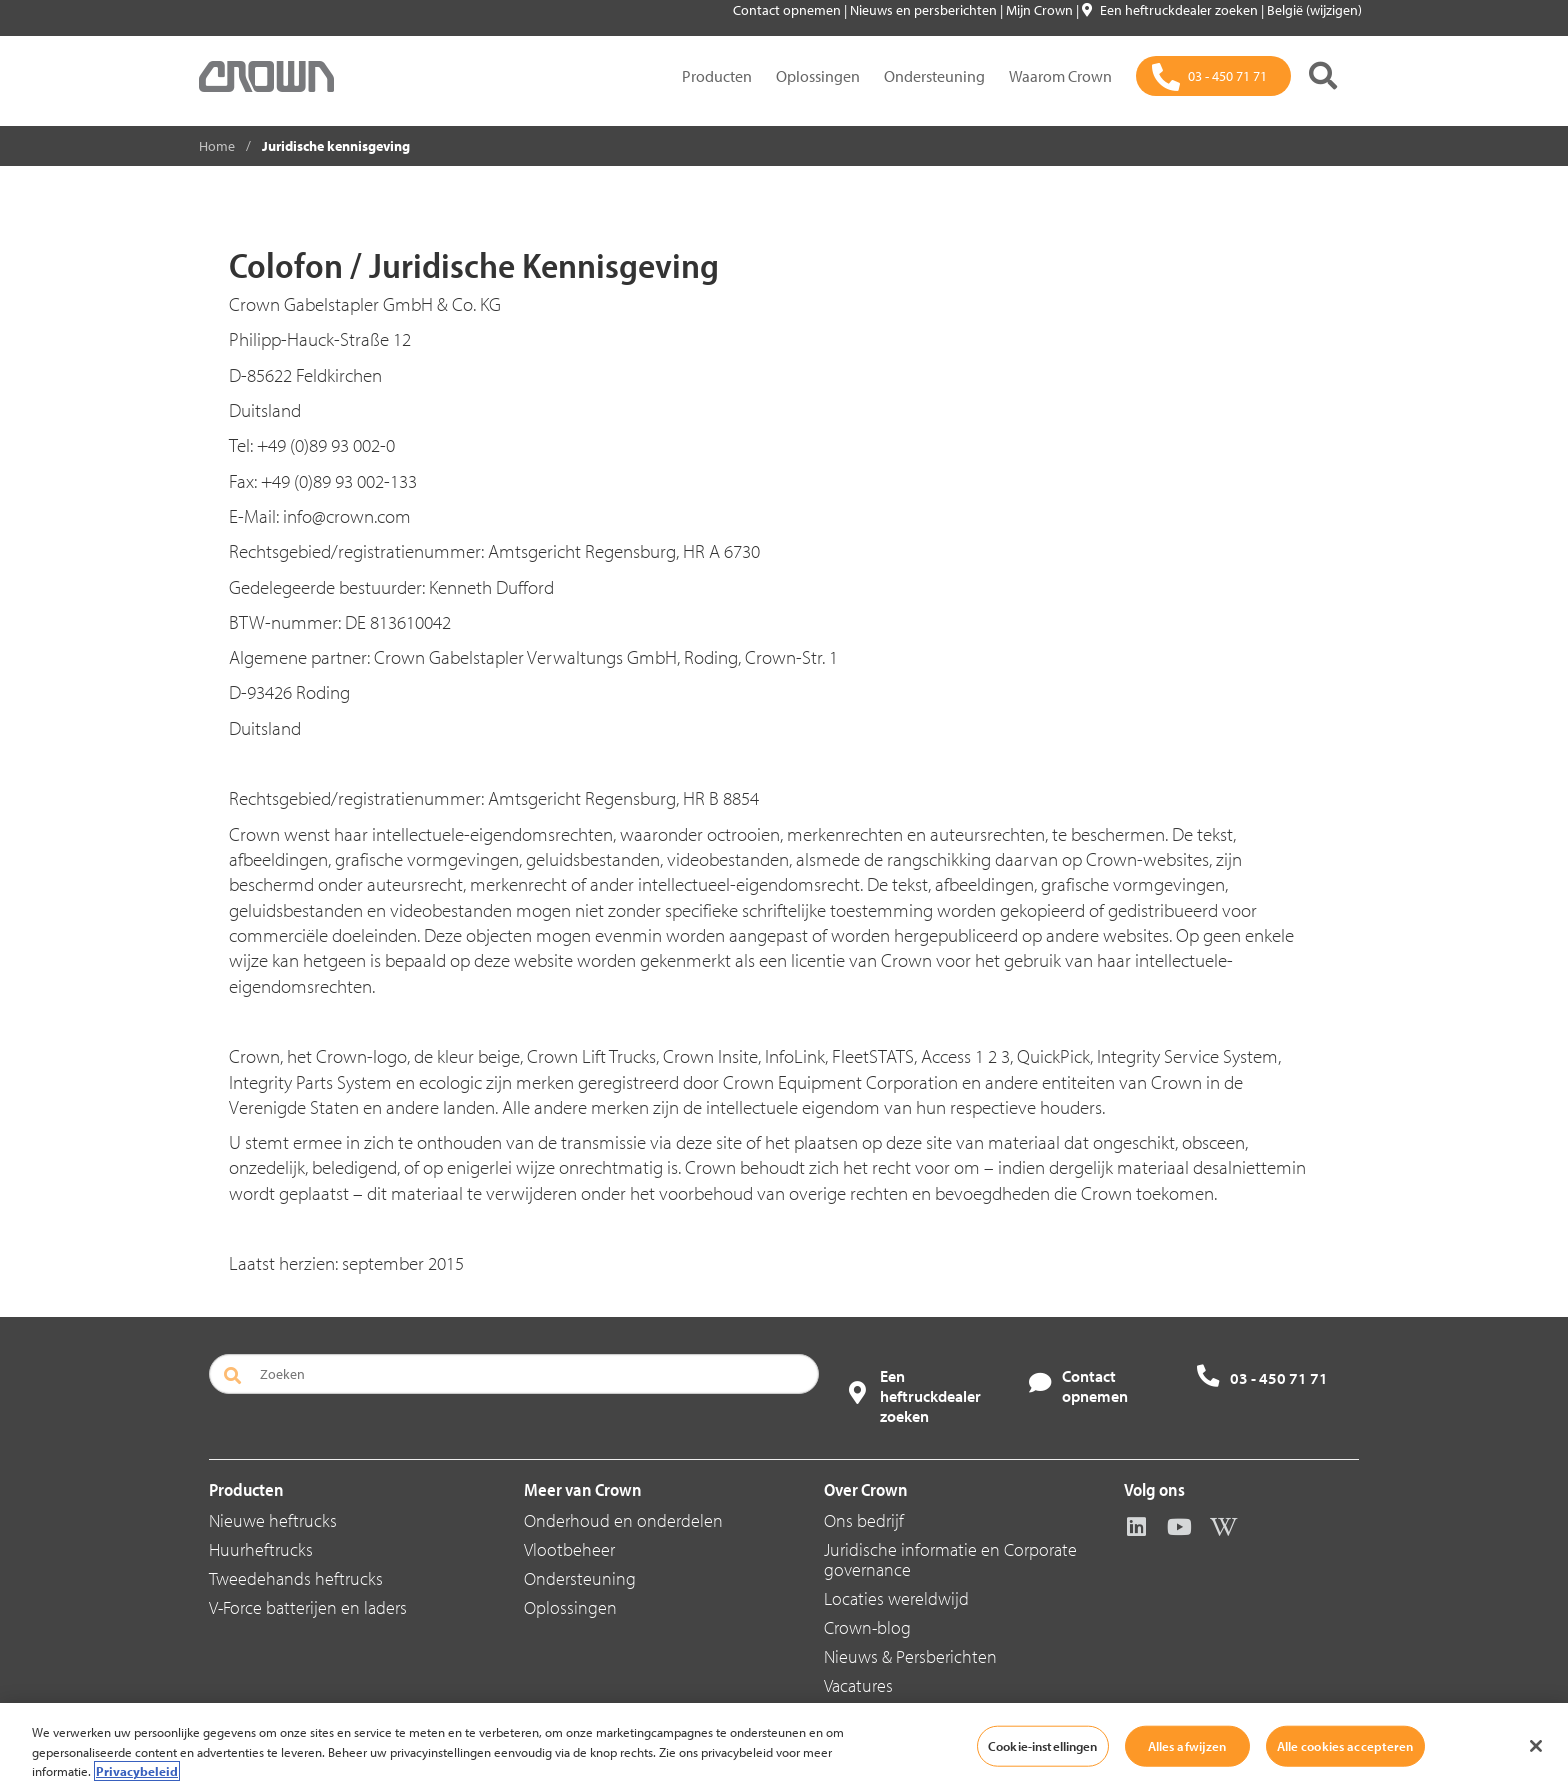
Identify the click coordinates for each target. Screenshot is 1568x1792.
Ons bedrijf (864, 1520)
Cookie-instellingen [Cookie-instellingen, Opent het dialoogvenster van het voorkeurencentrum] (1042, 1745)
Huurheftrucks (261, 1549)
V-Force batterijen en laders (308, 1607)
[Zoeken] (1323, 76)
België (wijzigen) (1314, 10)
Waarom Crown (1060, 76)
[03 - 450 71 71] (1213, 76)
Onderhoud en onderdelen (623, 1520)
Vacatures (858, 1685)
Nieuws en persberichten (925, 10)
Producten (717, 76)
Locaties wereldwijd (896, 1598)
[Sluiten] (1536, 1746)
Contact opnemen (788, 10)
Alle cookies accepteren (1345, 1745)
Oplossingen (818, 76)
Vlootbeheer (569, 1549)
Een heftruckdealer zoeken (1171, 10)
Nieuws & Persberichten (910, 1656)
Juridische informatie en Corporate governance (950, 1559)
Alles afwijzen (1187, 1745)
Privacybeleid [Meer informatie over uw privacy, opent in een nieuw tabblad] (137, 1771)
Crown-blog (867, 1627)
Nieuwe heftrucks (273, 1520)
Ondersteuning (934, 76)
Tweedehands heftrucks (296, 1578)
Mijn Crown (1041, 10)
